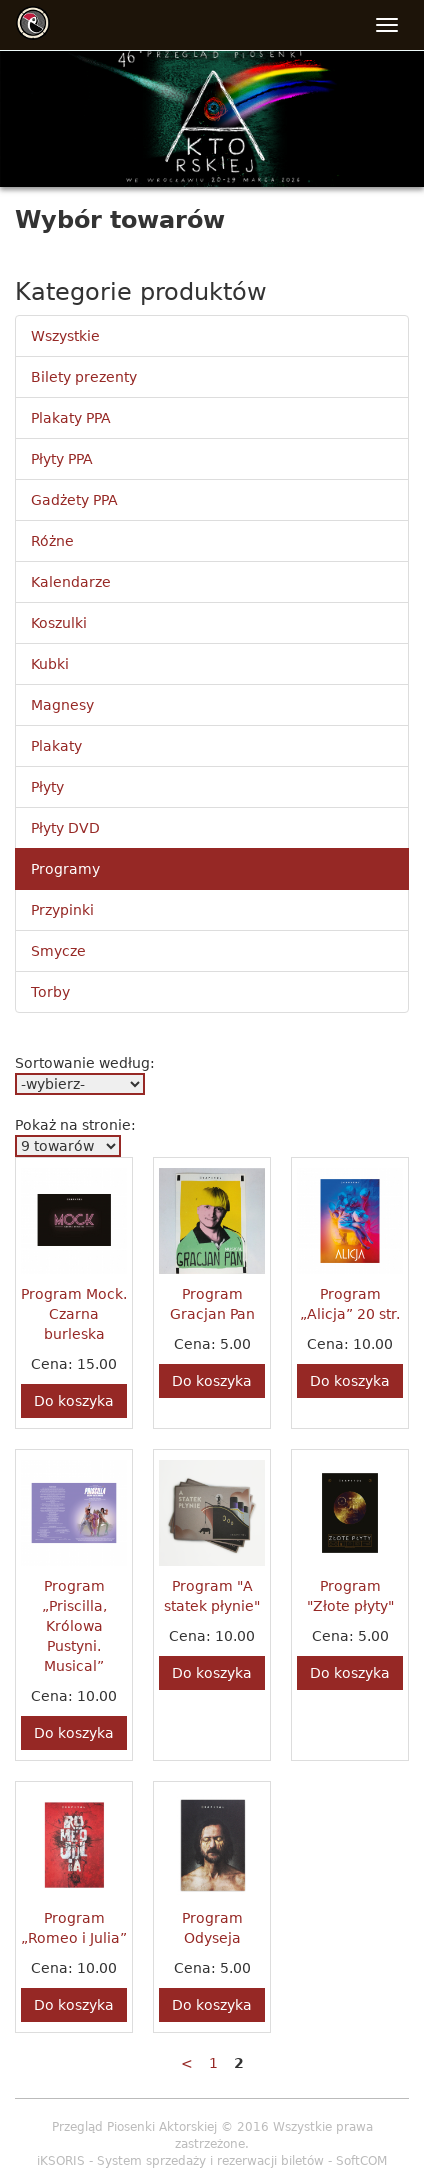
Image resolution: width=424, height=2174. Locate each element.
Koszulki (59, 623)
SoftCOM (361, 2161)
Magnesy (62, 705)
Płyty (47, 787)
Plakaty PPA (71, 418)
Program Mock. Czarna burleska (74, 1314)
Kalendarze (71, 582)
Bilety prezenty (84, 377)
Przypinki (62, 910)
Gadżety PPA (74, 500)
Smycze (58, 951)
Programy (65, 869)
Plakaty (56, 746)
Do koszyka (74, 1401)
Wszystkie (65, 336)
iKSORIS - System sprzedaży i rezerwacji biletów (180, 2161)
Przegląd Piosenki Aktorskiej (134, 2127)
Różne (52, 541)
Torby (50, 992)
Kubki (50, 664)
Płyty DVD (65, 828)
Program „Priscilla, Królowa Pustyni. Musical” (74, 1626)
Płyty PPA (62, 459)
